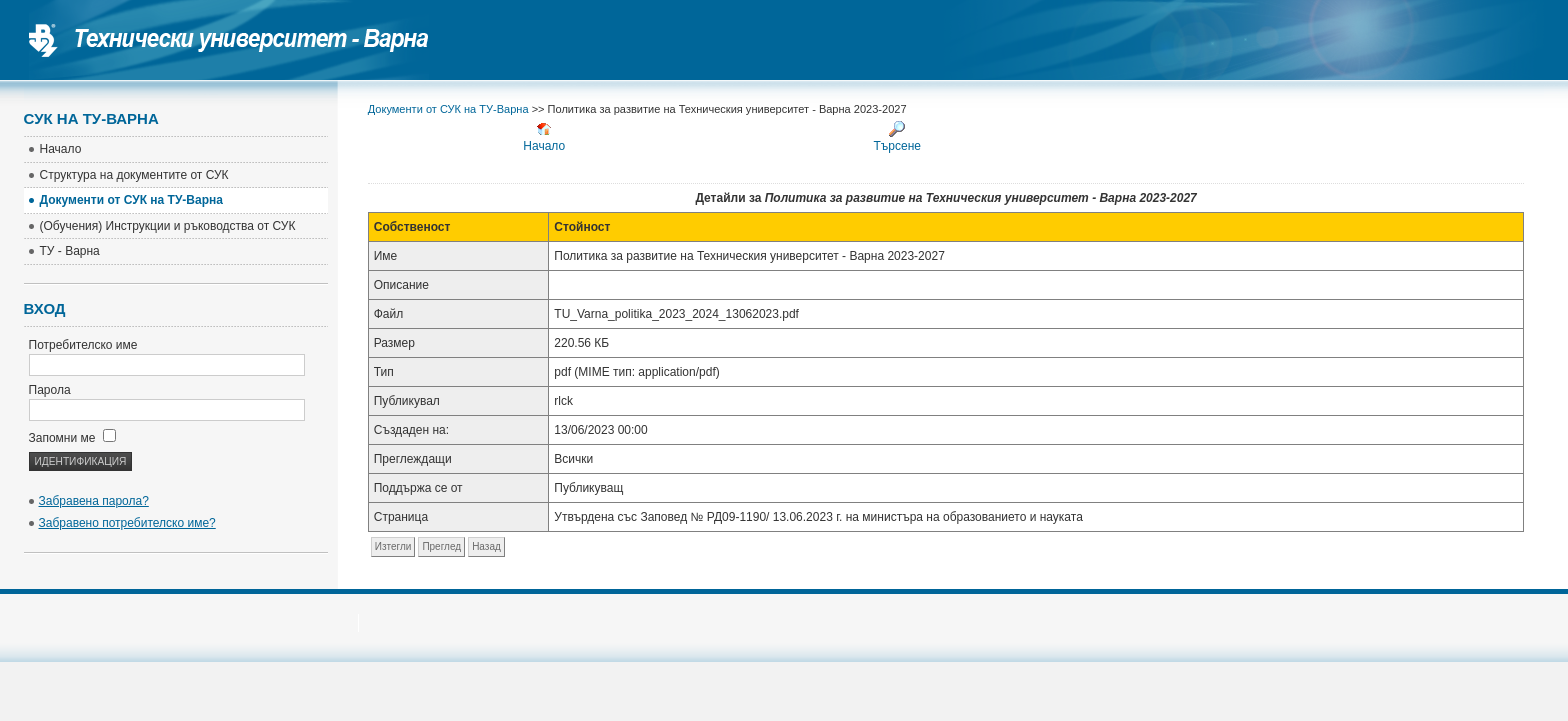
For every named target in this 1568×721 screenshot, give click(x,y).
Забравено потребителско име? (127, 523)
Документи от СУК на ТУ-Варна (448, 109)
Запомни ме (72, 438)
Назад (486, 546)
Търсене (897, 137)
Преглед (441, 546)
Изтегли (393, 546)
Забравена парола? (94, 501)
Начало (544, 137)
